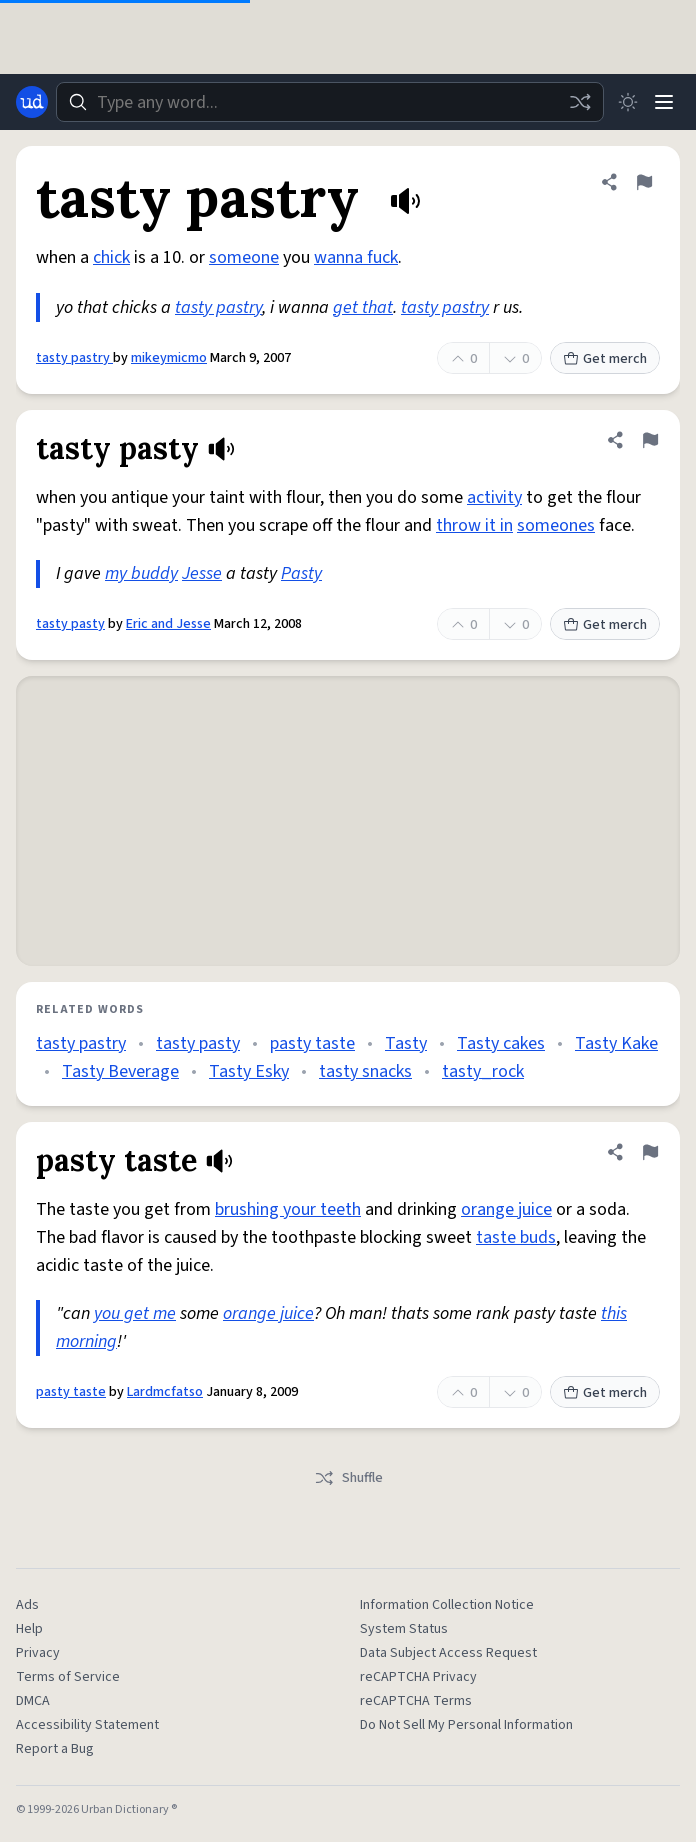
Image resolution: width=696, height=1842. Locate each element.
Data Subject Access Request (448, 1653)
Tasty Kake (616, 1043)
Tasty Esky (249, 1071)
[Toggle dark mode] (628, 102)
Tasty (406, 1043)
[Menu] (664, 102)
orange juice (506, 1209)
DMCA (33, 1701)
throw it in (474, 525)
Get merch (605, 359)
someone (244, 257)
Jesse (202, 573)
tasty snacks (365, 1071)
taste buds (516, 1237)
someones (556, 525)
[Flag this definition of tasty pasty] (650, 440)
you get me (135, 1313)
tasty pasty (70, 624)
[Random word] (580, 102)
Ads (27, 1605)
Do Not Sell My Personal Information (466, 1725)
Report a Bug (55, 1749)
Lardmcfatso (165, 1392)
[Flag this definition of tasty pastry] (644, 182)
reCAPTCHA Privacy (418, 1677)
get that (363, 307)
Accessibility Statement (87, 1725)
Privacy (38, 1653)
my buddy (141, 573)
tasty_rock (483, 1071)
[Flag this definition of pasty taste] (650, 1152)
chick (111, 257)
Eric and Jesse (168, 624)
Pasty (301, 573)
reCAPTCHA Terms (416, 1701)
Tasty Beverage (120, 1071)
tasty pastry (218, 307)
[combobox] (330, 102)
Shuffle (348, 1478)
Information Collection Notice (447, 1605)
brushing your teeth (288, 1209)
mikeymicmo (169, 358)
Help (29, 1629)
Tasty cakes (501, 1043)
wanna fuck (356, 257)
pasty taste (312, 1043)
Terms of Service (68, 1677)
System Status (404, 1629)
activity (494, 497)
